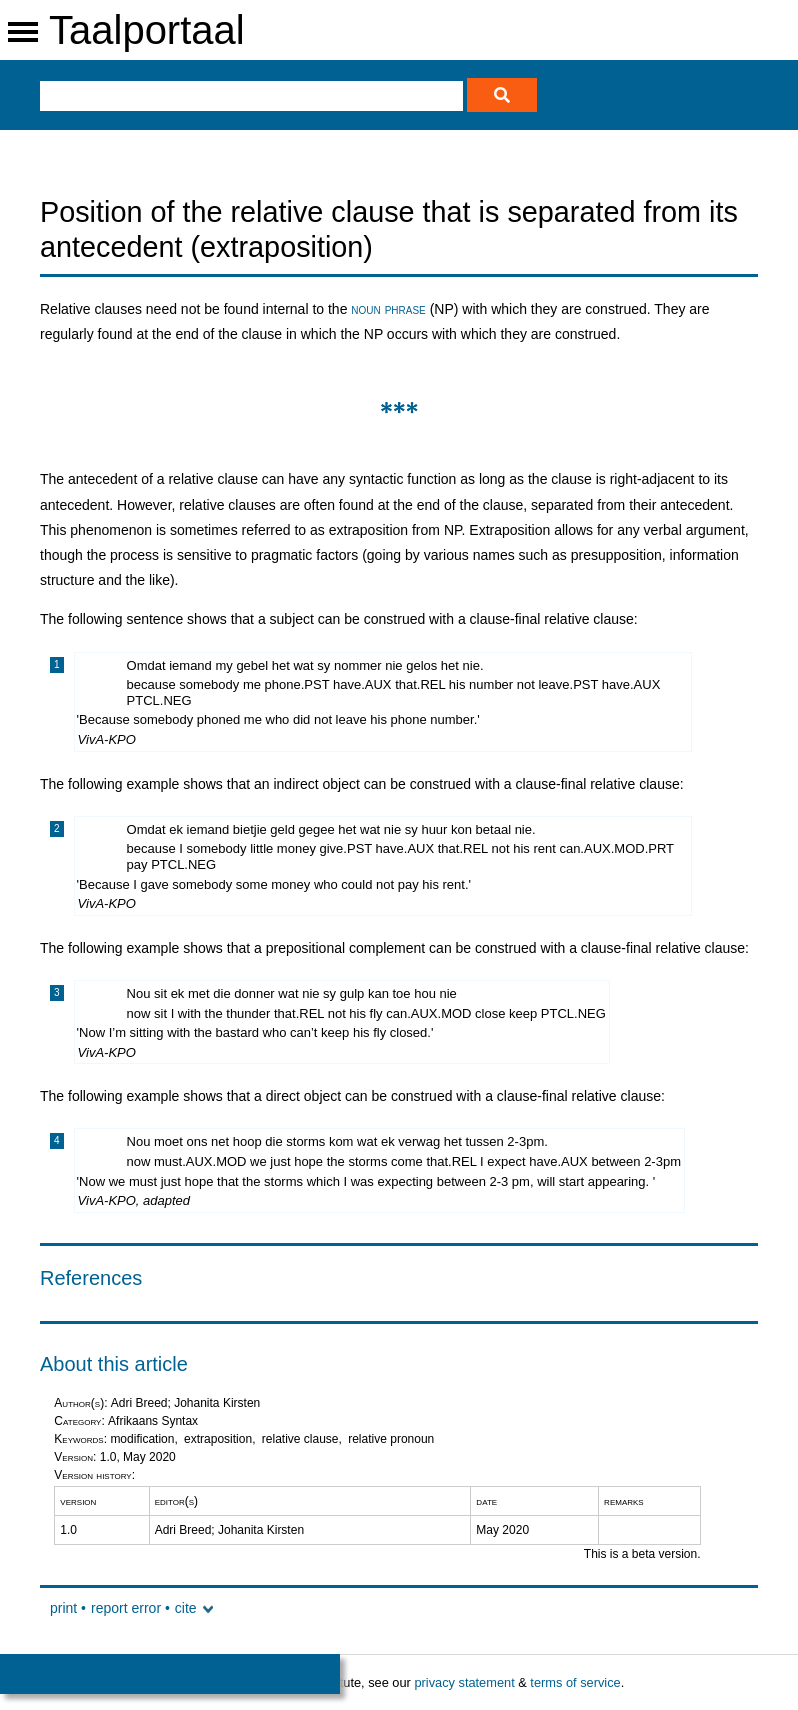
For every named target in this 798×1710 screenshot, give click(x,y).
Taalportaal (147, 30)
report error (126, 1608)
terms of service (575, 1682)
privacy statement (464, 1682)
